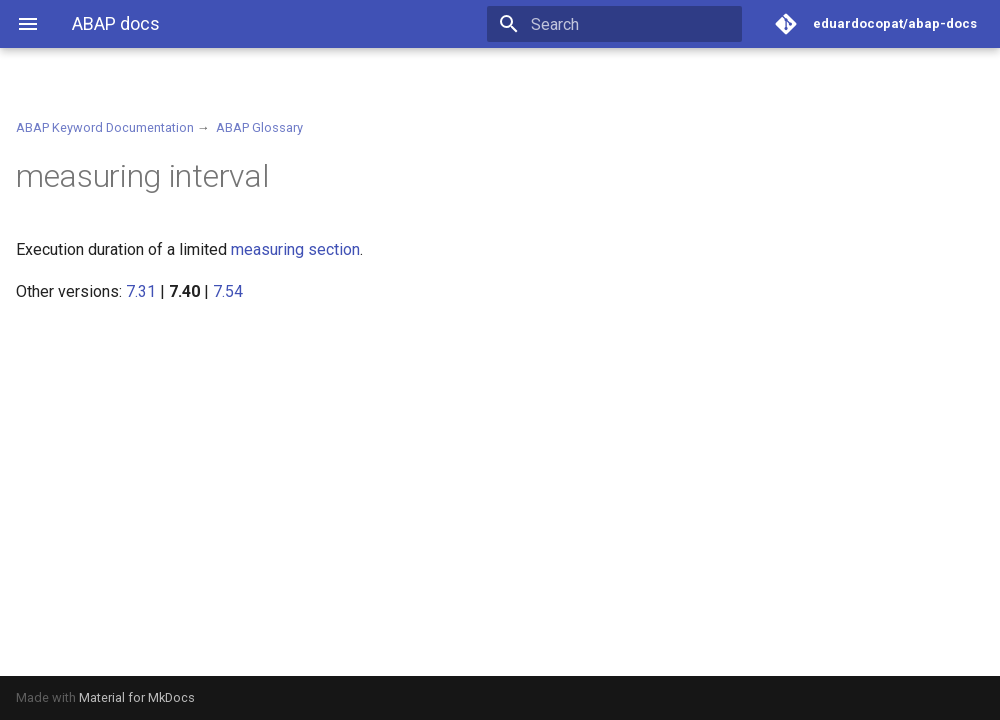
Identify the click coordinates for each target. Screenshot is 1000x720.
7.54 (228, 291)
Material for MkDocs (137, 697)
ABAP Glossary (259, 127)
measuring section (295, 249)
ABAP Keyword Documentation (105, 127)
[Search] (625, 24)
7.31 (141, 291)
